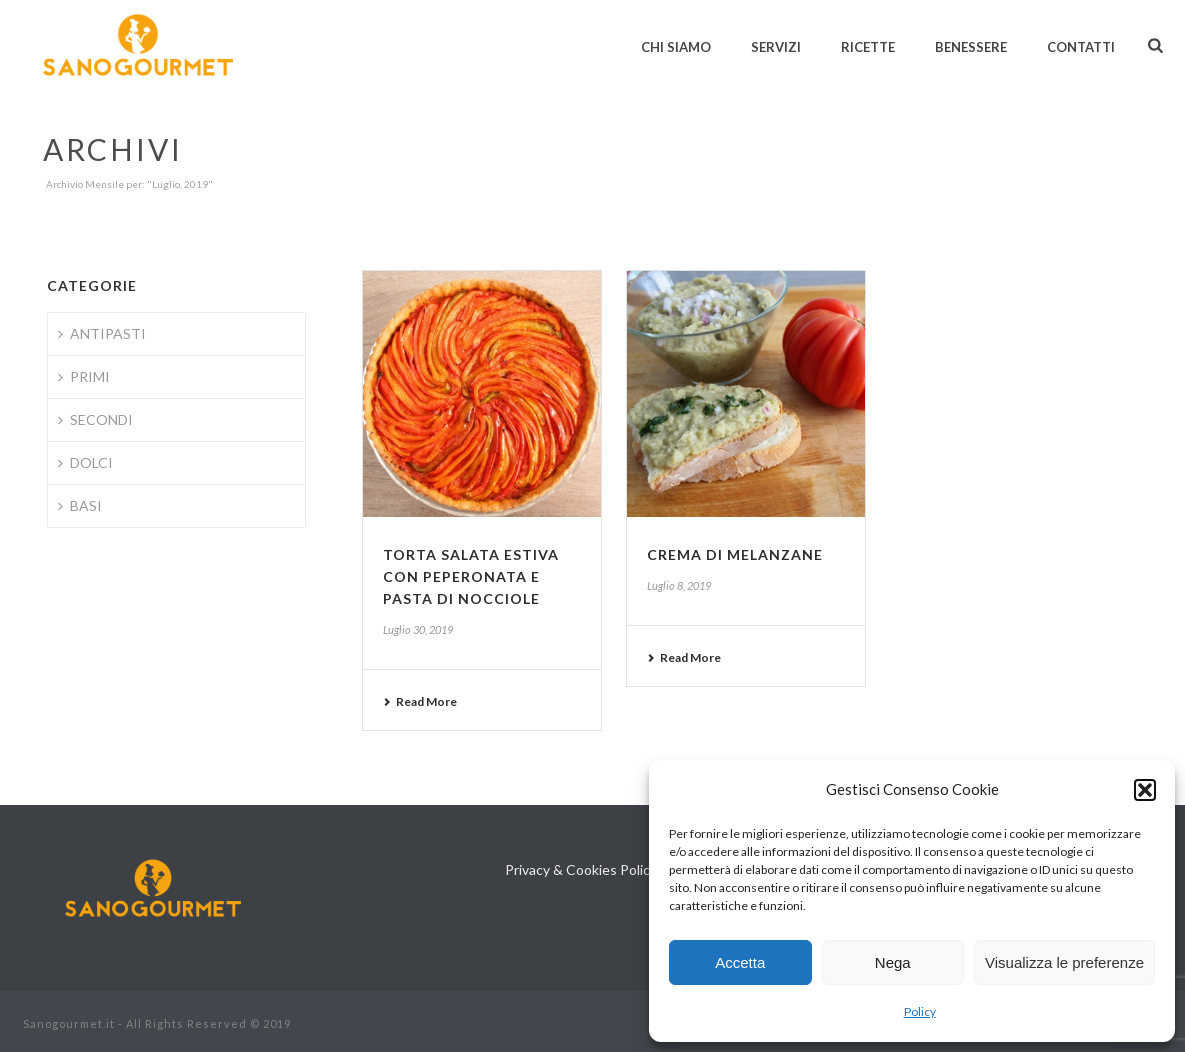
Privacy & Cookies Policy (581, 869)
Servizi (776, 47)
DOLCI (85, 462)
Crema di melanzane (735, 554)
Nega (893, 962)
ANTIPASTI (102, 333)
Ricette (868, 47)
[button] (1145, 790)
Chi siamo (676, 47)
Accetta (740, 962)
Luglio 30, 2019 (418, 629)
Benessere (971, 47)
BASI (80, 505)
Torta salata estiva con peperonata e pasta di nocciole (471, 576)
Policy (920, 1011)
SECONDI (95, 419)
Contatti (1081, 47)
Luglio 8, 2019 (679, 585)
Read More (420, 701)
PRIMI (84, 376)
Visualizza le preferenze (1064, 962)
